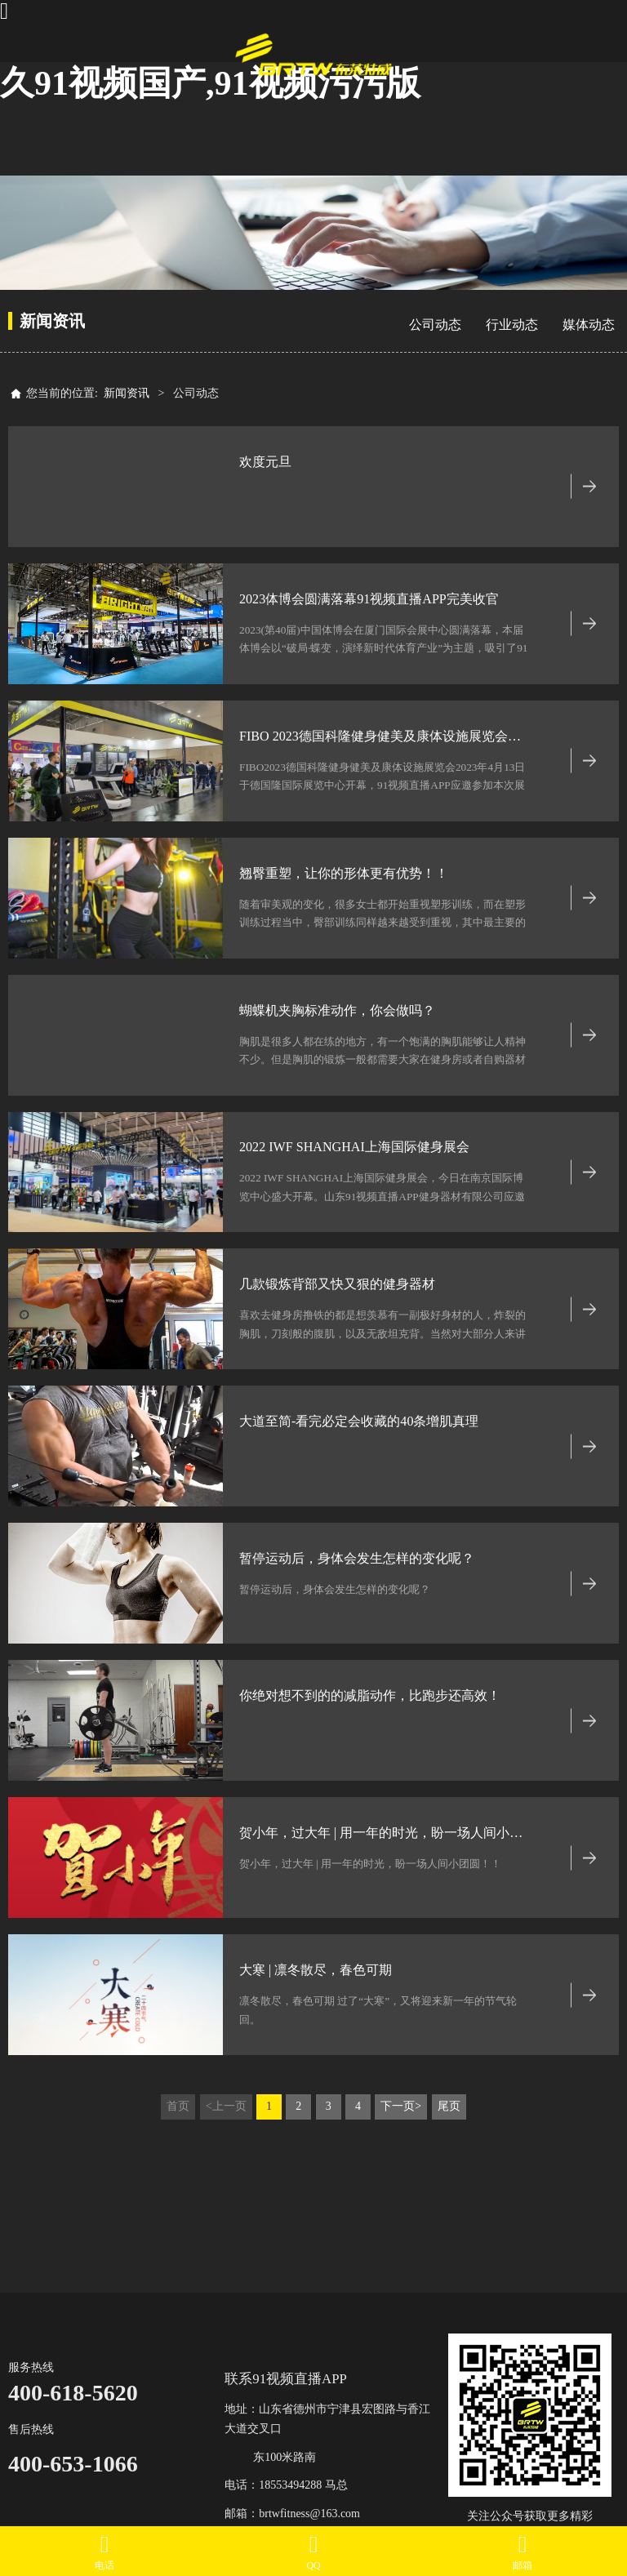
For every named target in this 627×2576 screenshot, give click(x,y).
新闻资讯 (126, 393)
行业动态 (512, 324)
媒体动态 (589, 324)
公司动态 (435, 324)
